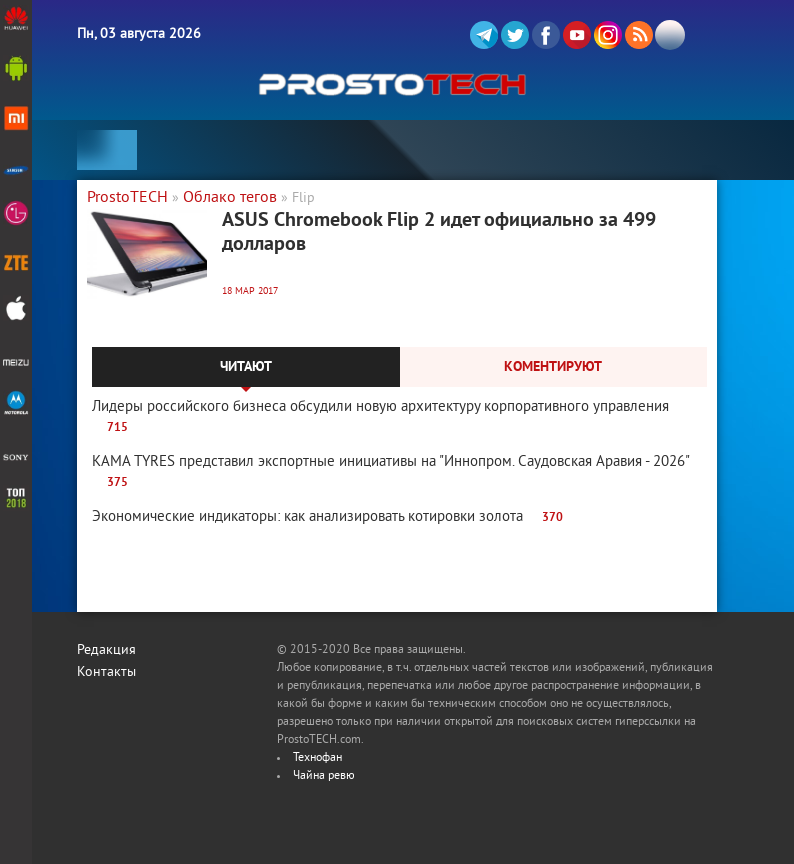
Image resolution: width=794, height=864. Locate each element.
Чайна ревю (324, 776)
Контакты (106, 672)
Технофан (317, 758)
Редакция (106, 650)
